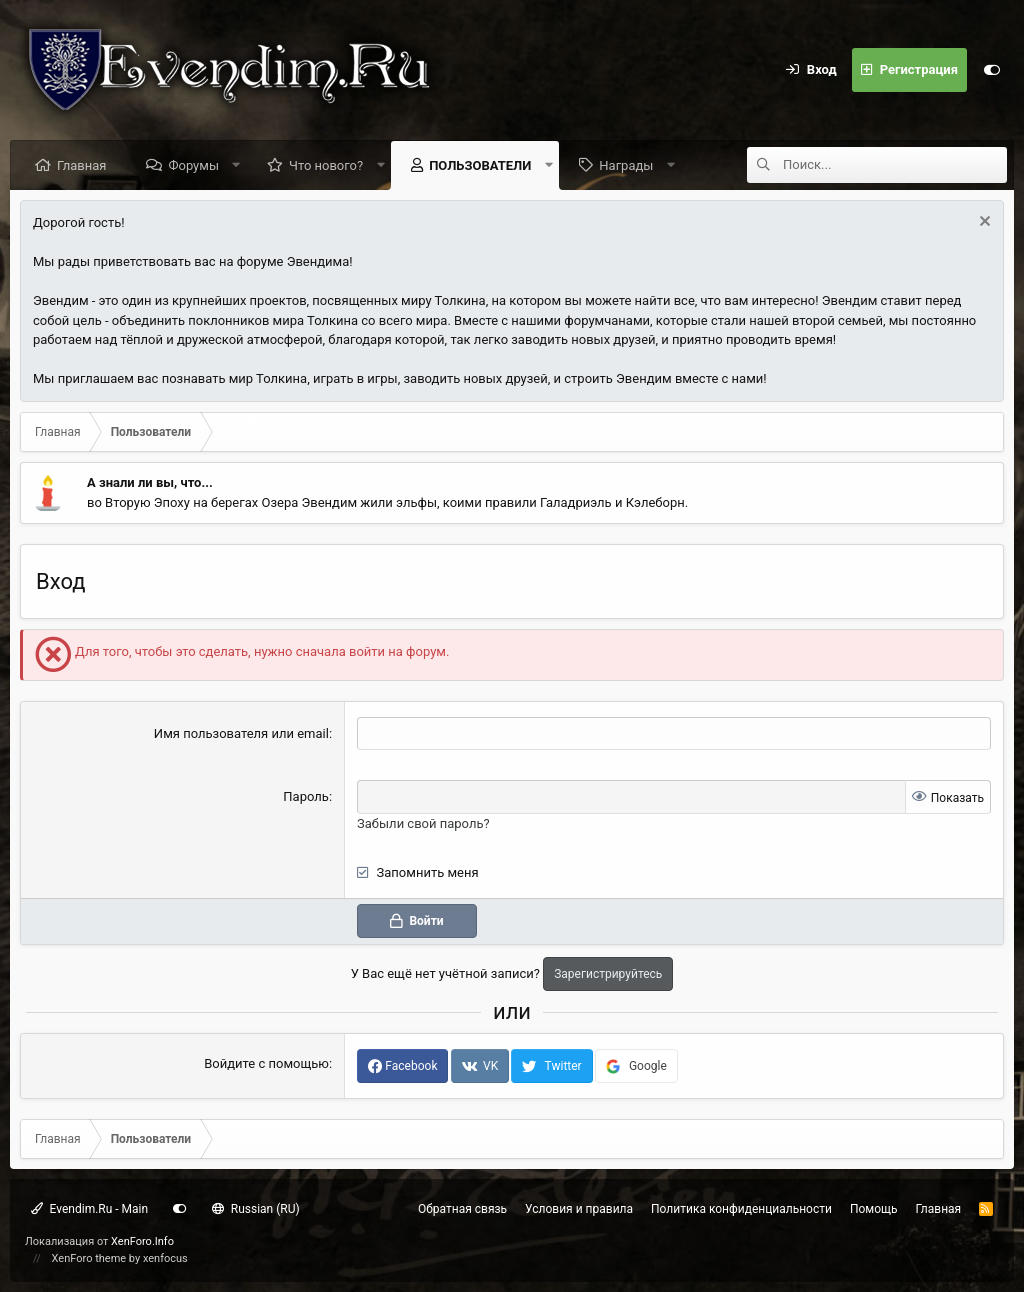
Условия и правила (579, 1209)
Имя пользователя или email (241, 733)
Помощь (874, 1209)
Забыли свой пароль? (423, 823)
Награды (626, 165)
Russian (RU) (255, 1209)
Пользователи (480, 165)
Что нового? (326, 165)
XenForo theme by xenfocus (120, 1258)
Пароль (306, 796)
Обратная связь (462, 1209)
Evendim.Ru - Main (89, 1209)
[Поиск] (895, 165)
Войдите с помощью (266, 1063)
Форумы (193, 165)
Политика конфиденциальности (741, 1209)
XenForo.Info (142, 1241)
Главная (81, 165)
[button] (236, 165)
